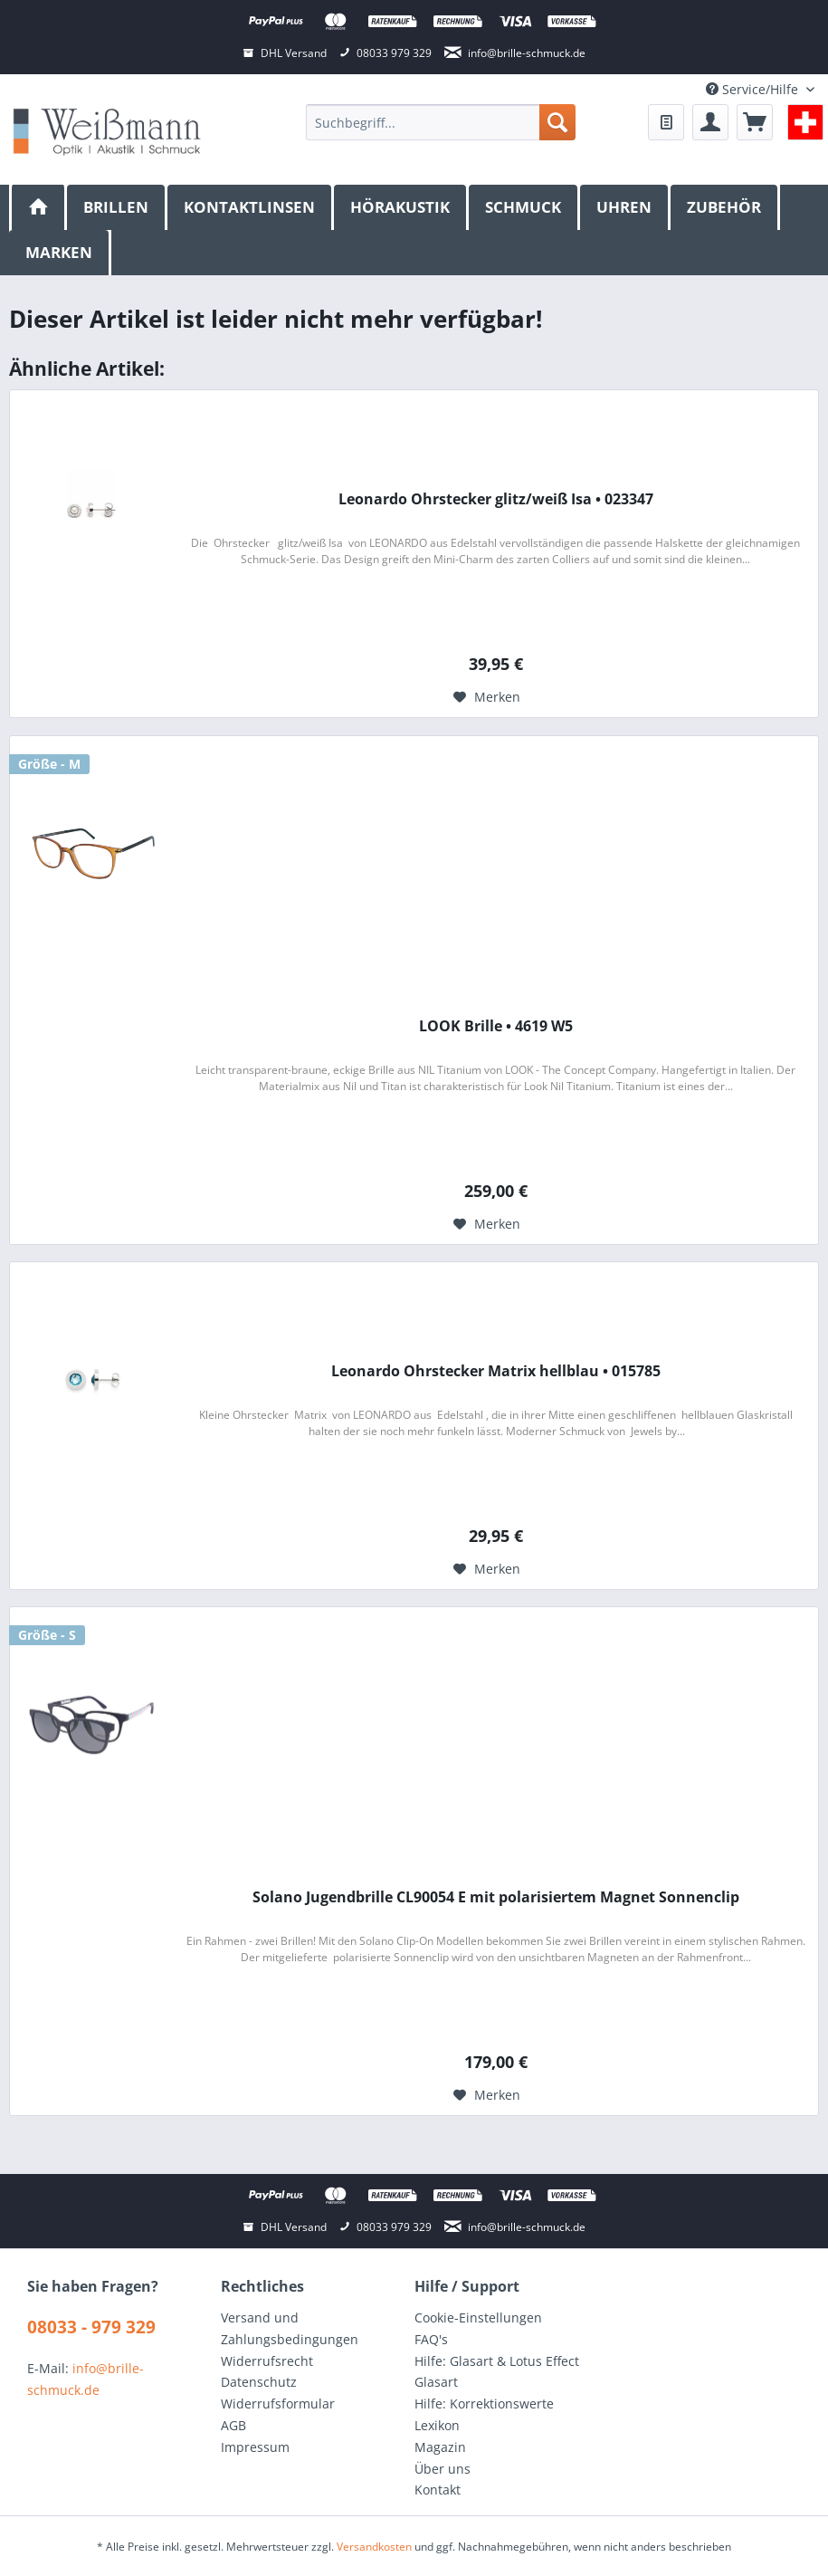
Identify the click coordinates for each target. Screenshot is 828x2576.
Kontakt (437, 2489)
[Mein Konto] (710, 122)
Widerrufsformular (278, 2403)
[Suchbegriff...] (440, 122)
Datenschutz (259, 2381)
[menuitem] (440, 122)
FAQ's (431, 2339)
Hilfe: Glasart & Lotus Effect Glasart (496, 2371)
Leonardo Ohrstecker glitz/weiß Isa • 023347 (495, 499)
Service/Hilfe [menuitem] (754, 89)
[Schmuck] (524, 207)
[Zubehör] (725, 207)
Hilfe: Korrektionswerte (484, 2403)
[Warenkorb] (755, 122)
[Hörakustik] (401, 207)
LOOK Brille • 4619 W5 (496, 1026)
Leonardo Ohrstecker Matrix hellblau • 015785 (496, 1371)
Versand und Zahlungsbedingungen (289, 2328)
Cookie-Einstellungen (478, 2317)
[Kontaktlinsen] (250, 207)
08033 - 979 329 (91, 2327)
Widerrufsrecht (267, 2361)
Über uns (442, 2468)
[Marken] (60, 252)
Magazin (440, 2447)
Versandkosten (374, 2546)
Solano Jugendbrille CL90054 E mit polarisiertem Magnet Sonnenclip (495, 1897)
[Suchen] (557, 122)
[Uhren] (625, 207)
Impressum (255, 2447)
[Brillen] (117, 207)
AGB (233, 2425)
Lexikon (437, 2425)
